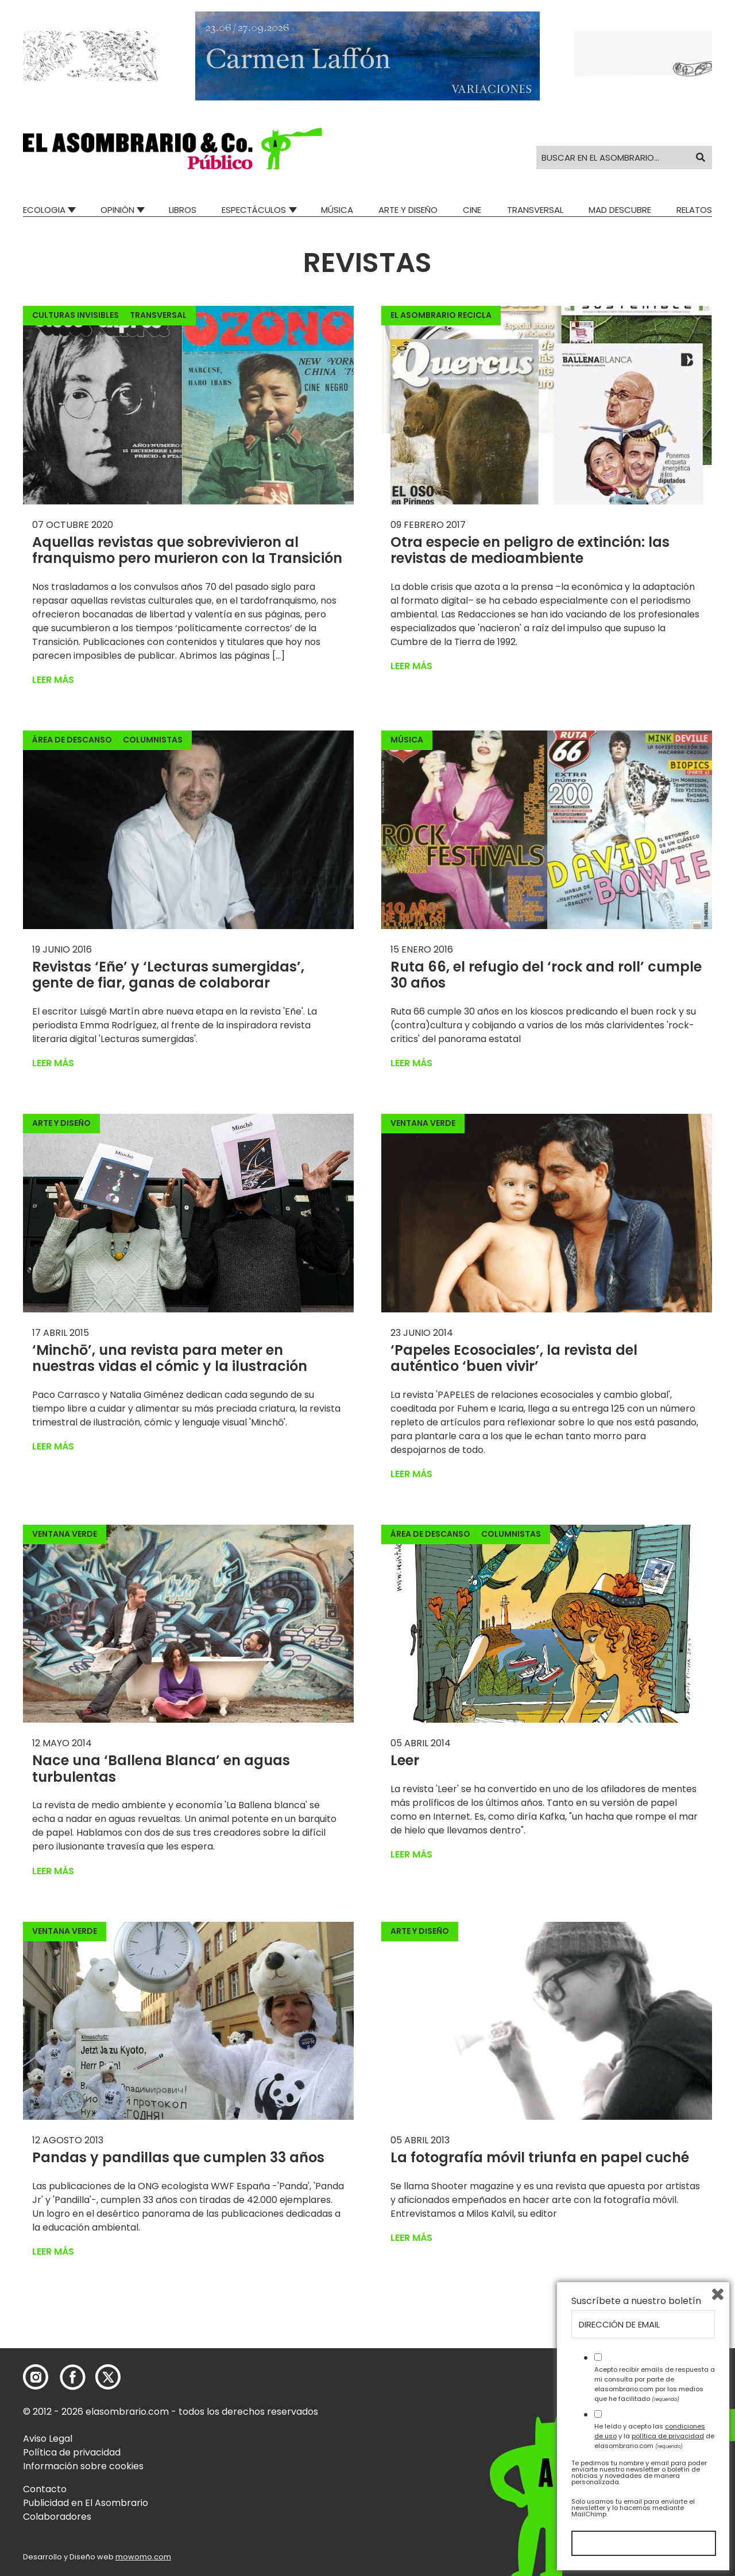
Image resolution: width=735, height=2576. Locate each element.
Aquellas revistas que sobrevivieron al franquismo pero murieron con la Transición (187, 550)
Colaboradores (57, 2516)
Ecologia (44, 210)
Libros (182, 210)
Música (337, 210)
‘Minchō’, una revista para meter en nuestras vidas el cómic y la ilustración (169, 1358)
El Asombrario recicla (441, 315)
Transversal (535, 210)
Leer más (53, 679)
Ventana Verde (422, 1123)
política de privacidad (668, 2436)
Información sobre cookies (83, 2466)
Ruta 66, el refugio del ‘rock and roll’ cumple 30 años (546, 975)
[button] (172, 148)
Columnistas (153, 739)
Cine (472, 210)
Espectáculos (254, 210)
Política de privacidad (72, 2452)
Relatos (694, 210)
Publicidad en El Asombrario (85, 2502)
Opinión (117, 210)
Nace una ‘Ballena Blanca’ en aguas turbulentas (161, 1768)
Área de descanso (72, 739)
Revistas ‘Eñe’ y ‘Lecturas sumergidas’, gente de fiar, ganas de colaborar (168, 975)
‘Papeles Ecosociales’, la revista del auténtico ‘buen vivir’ (513, 1358)
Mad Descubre (620, 210)
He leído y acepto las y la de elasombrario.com (654, 2436)
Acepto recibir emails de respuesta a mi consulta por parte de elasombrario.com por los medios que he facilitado (654, 2384)
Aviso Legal (47, 2438)
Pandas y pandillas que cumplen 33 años (178, 2157)
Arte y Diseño (408, 210)
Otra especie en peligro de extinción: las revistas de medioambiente (530, 550)
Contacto (45, 2489)
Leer (404, 1760)
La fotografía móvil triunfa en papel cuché (539, 2157)
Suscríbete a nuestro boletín (636, 2301)
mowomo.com (143, 2557)
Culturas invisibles (75, 315)
